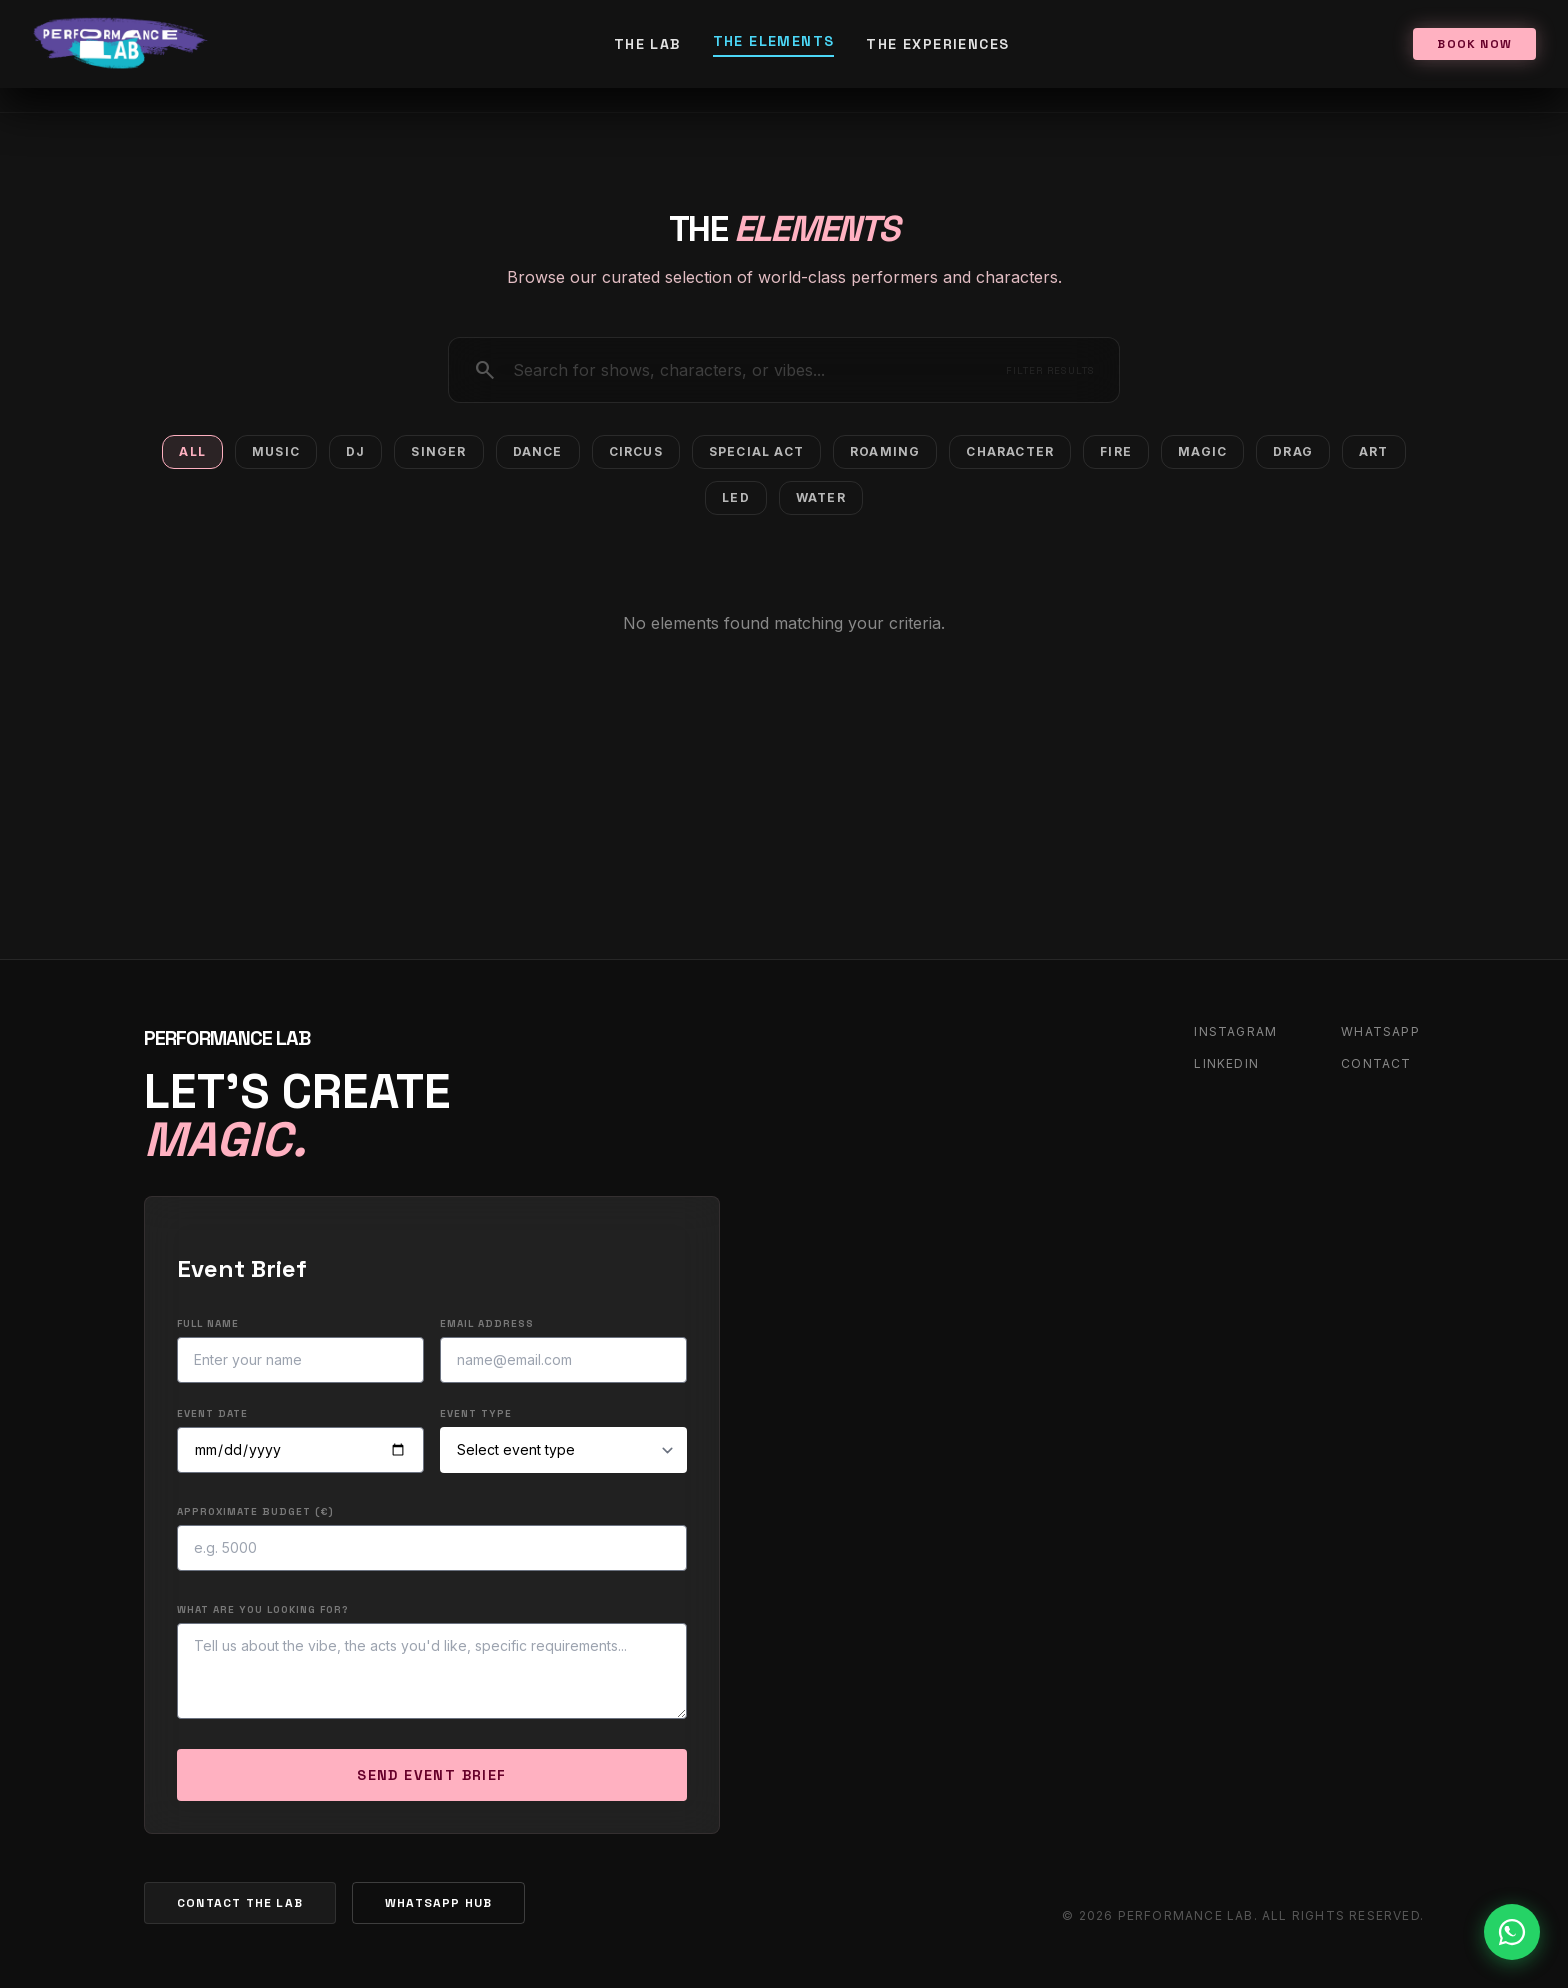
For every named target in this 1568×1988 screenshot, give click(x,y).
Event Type (476, 1413)
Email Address (487, 1323)
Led (736, 497)
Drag (1293, 451)
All (192, 451)
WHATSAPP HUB (438, 1903)
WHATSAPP (1380, 1031)
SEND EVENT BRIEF (431, 1775)
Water (821, 497)
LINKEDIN (1226, 1063)
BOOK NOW (1474, 44)
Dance (538, 451)
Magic (1202, 451)
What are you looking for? (263, 1609)
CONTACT (1376, 1063)
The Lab (647, 44)
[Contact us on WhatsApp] (1512, 1932)
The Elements (774, 41)
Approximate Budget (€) (255, 1511)
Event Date (212, 1413)
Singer (438, 451)
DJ (355, 451)
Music (276, 451)
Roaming (885, 451)
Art (1374, 451)
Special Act (756, 451)
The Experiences (937, 44)
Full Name (208, 1323)
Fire (1116, 451)
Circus (636, 451)
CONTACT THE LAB (240, 1903)
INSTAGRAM (1235, 1031)
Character (1010, 451)
